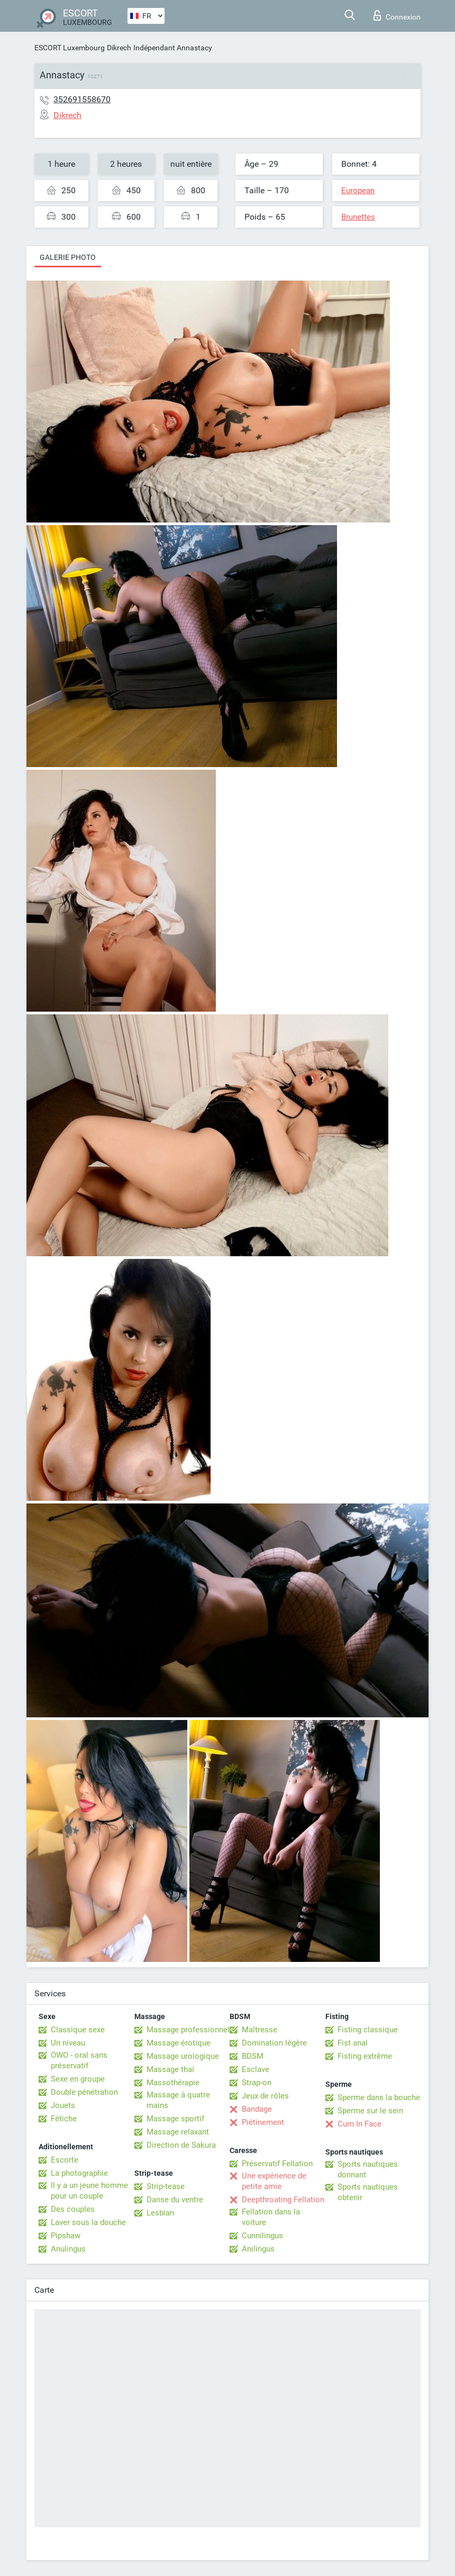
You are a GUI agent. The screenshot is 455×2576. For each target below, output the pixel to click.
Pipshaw (65, 2235)
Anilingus (258, 2249)
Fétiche (64, 2118)
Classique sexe (78, 2029)
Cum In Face (359, 2124)
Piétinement (263, 2122)
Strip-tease (166, 2186)
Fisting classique (368, 2029)
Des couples (73, 2209)
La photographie (79, 2173)
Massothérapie (173, 2082)
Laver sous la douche (88, 2222)
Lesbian (160, 2213)
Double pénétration (84, 2092)
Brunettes (358, 217)
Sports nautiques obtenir (368, 2192)
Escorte (64, 2160)
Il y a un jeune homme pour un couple (89, 2191)
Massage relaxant (178, 2132)
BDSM (252, 2056)
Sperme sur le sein (370, 2110)
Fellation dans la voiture (271, 2217)
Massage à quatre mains (178, 2100)
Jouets (63, 2105)
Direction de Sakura (181, 2145)
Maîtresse (259, 2029)
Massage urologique (183, 2056)
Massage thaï (170, 2069)
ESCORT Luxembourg (69, 47)
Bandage (257, 2109)
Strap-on (256, 2082)
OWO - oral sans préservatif (79, 2060)
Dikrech (119, 47)
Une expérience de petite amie (274, 2181)
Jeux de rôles (265, 2096)
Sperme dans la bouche (379, 2097)
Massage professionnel (188, 2029)
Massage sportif (175, 2118)
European (358, 190)
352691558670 (82, 99)
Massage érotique (179, 2043)
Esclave (255, 2069)
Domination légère (274, 2043)
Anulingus (68, 2249)
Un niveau (68, 2043)
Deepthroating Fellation (283, 2199)
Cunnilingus (262, 2235)
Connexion (397, 15)
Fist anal (353, 2043)
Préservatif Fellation (277, 2163)
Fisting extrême (365, 2056)
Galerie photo (68, 257)
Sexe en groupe (78, 2079)
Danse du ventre (175, 2199)
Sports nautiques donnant (368, 2169)
